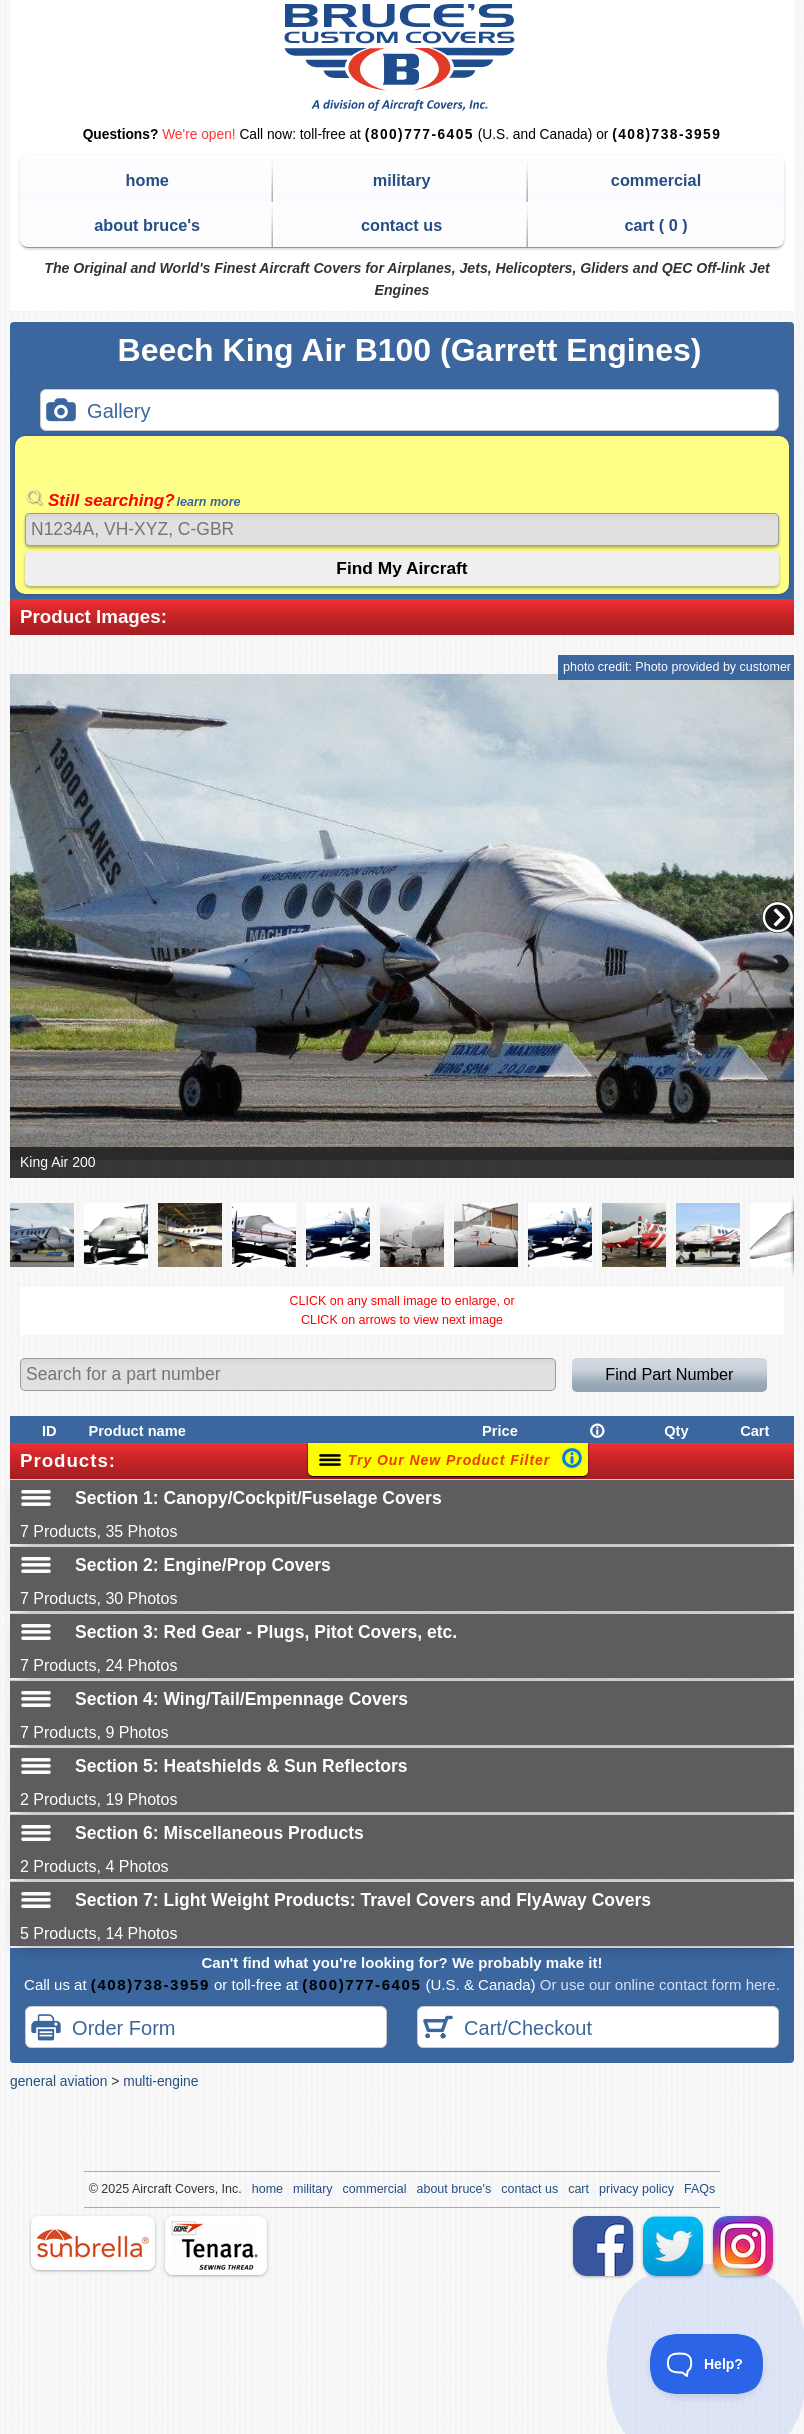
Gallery (98, 412)
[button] (778, 917)
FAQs (699, 2189)
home (147, 180)
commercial (656, 180)
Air (139, 2189)
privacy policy (636, 2189)
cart (578, 2189)
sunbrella (93, 2243)
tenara (216, 2245)
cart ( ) (655, 225)
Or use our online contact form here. (658, 1984)
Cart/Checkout (507, 2029)
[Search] (402, 529)
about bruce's (147, 225)
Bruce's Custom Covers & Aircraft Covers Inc (402, 57)
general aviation (58, 2081)
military (402, 180)
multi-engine (160, 2081)
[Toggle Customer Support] (707, 2364)
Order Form (103, 2029)
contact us (401, 225)
